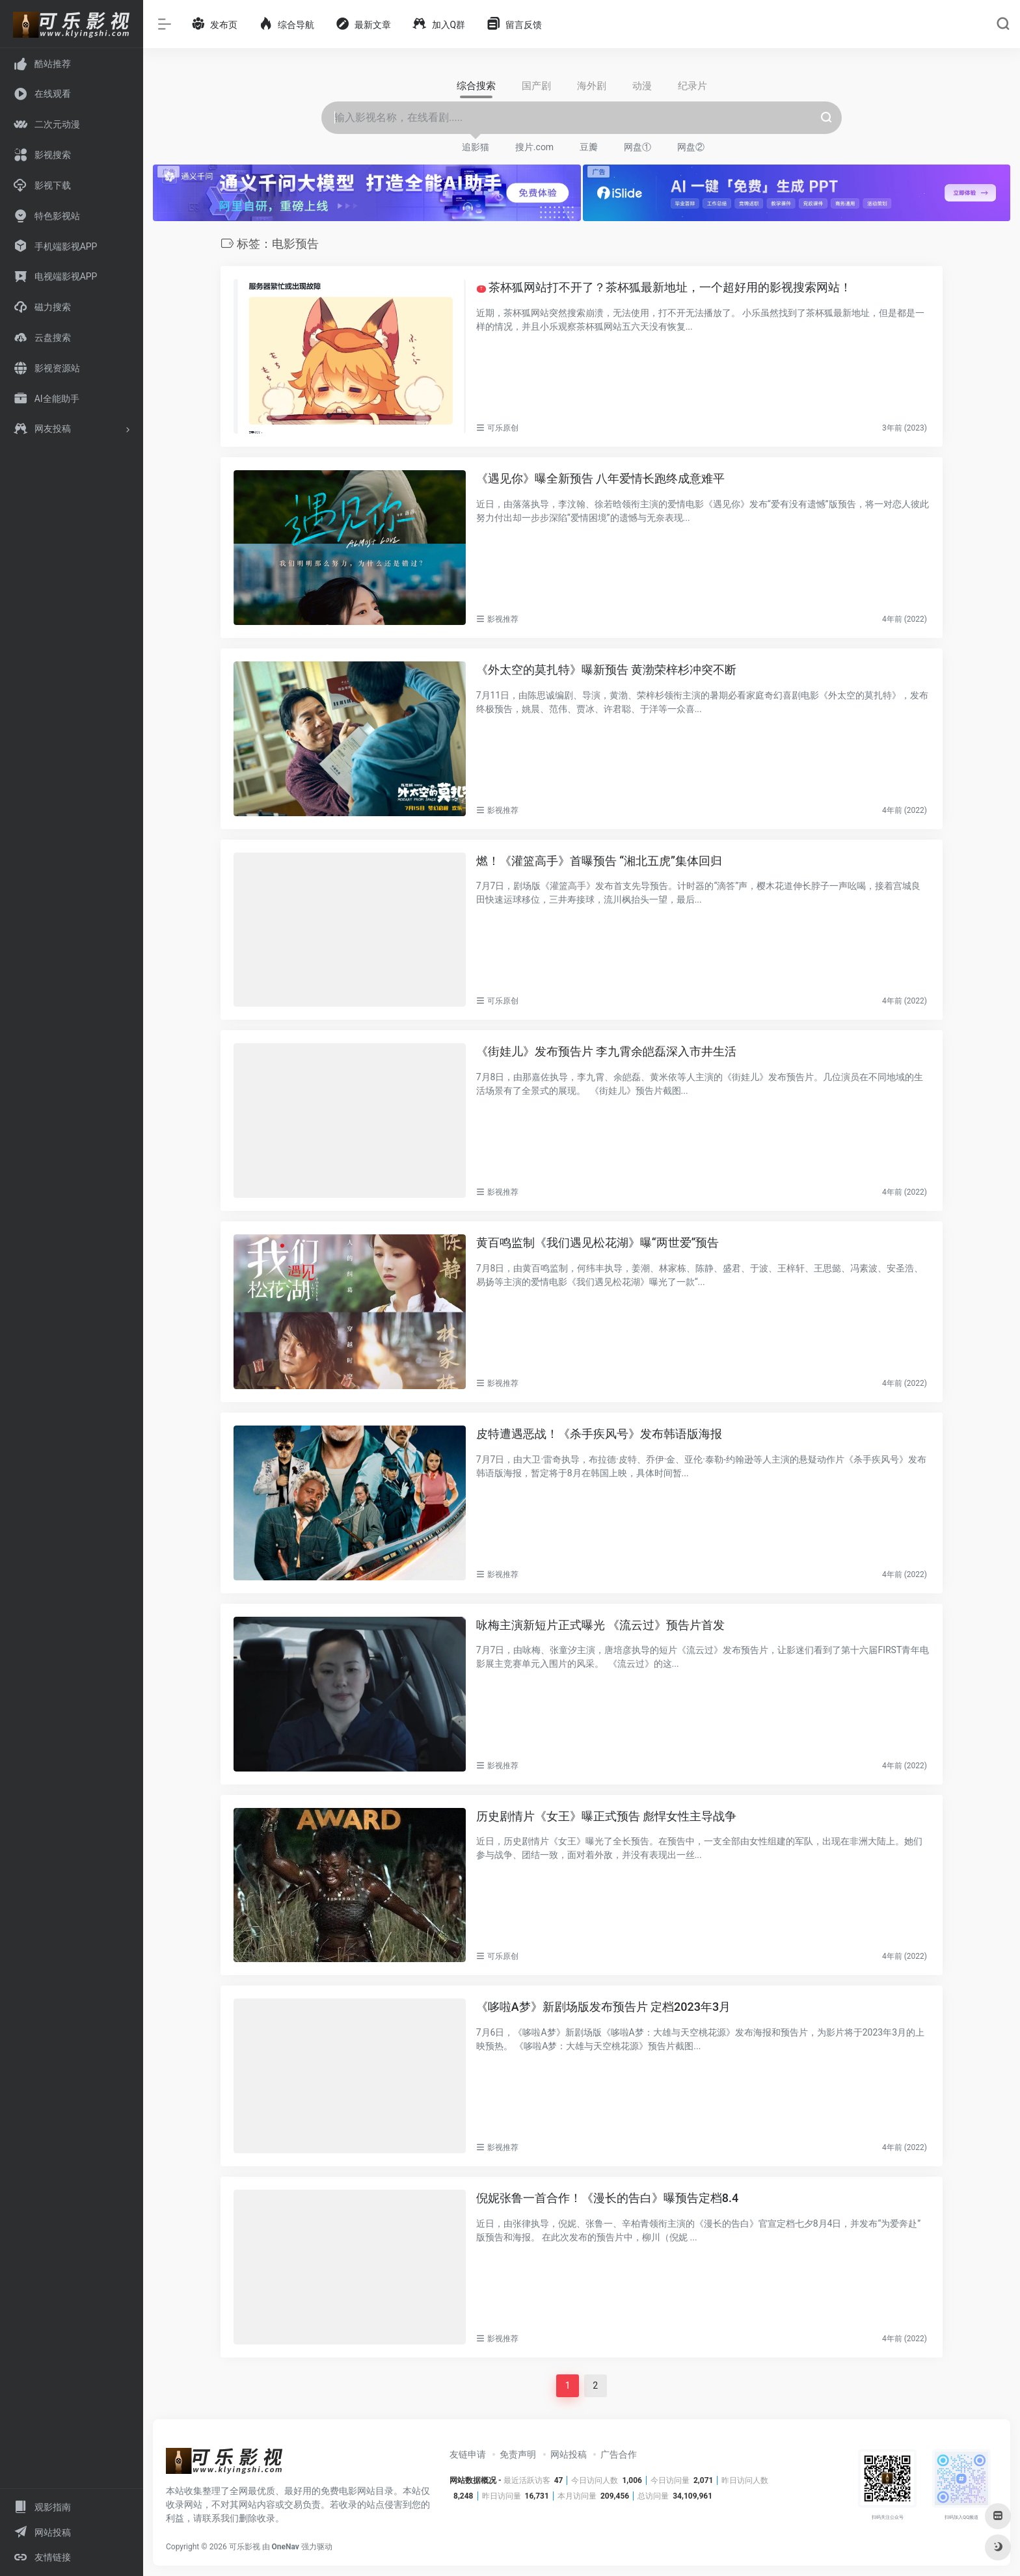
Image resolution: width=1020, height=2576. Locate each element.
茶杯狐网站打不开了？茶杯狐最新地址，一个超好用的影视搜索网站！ (664, 287)
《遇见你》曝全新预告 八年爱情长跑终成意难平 (600, 478)
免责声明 (518, 2454)
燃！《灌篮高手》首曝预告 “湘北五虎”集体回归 (599, 861)
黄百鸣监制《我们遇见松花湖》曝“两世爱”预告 (597, 1242)
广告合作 (618, 2454)
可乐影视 (244, 2546)
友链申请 (468, 2454)
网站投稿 (568, 2454)
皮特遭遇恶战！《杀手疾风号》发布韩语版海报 (599, 1434)
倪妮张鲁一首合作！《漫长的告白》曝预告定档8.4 (607, 2198)
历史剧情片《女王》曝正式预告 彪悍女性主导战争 (606, 1815)
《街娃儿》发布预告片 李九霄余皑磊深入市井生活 (606, 1051)
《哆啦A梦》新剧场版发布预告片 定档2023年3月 (603, 2006)
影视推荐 (502, 619)
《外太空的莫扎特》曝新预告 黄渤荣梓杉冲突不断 (606, 669)
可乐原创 (502, 427)
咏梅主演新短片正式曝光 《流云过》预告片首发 (600, 1625)
